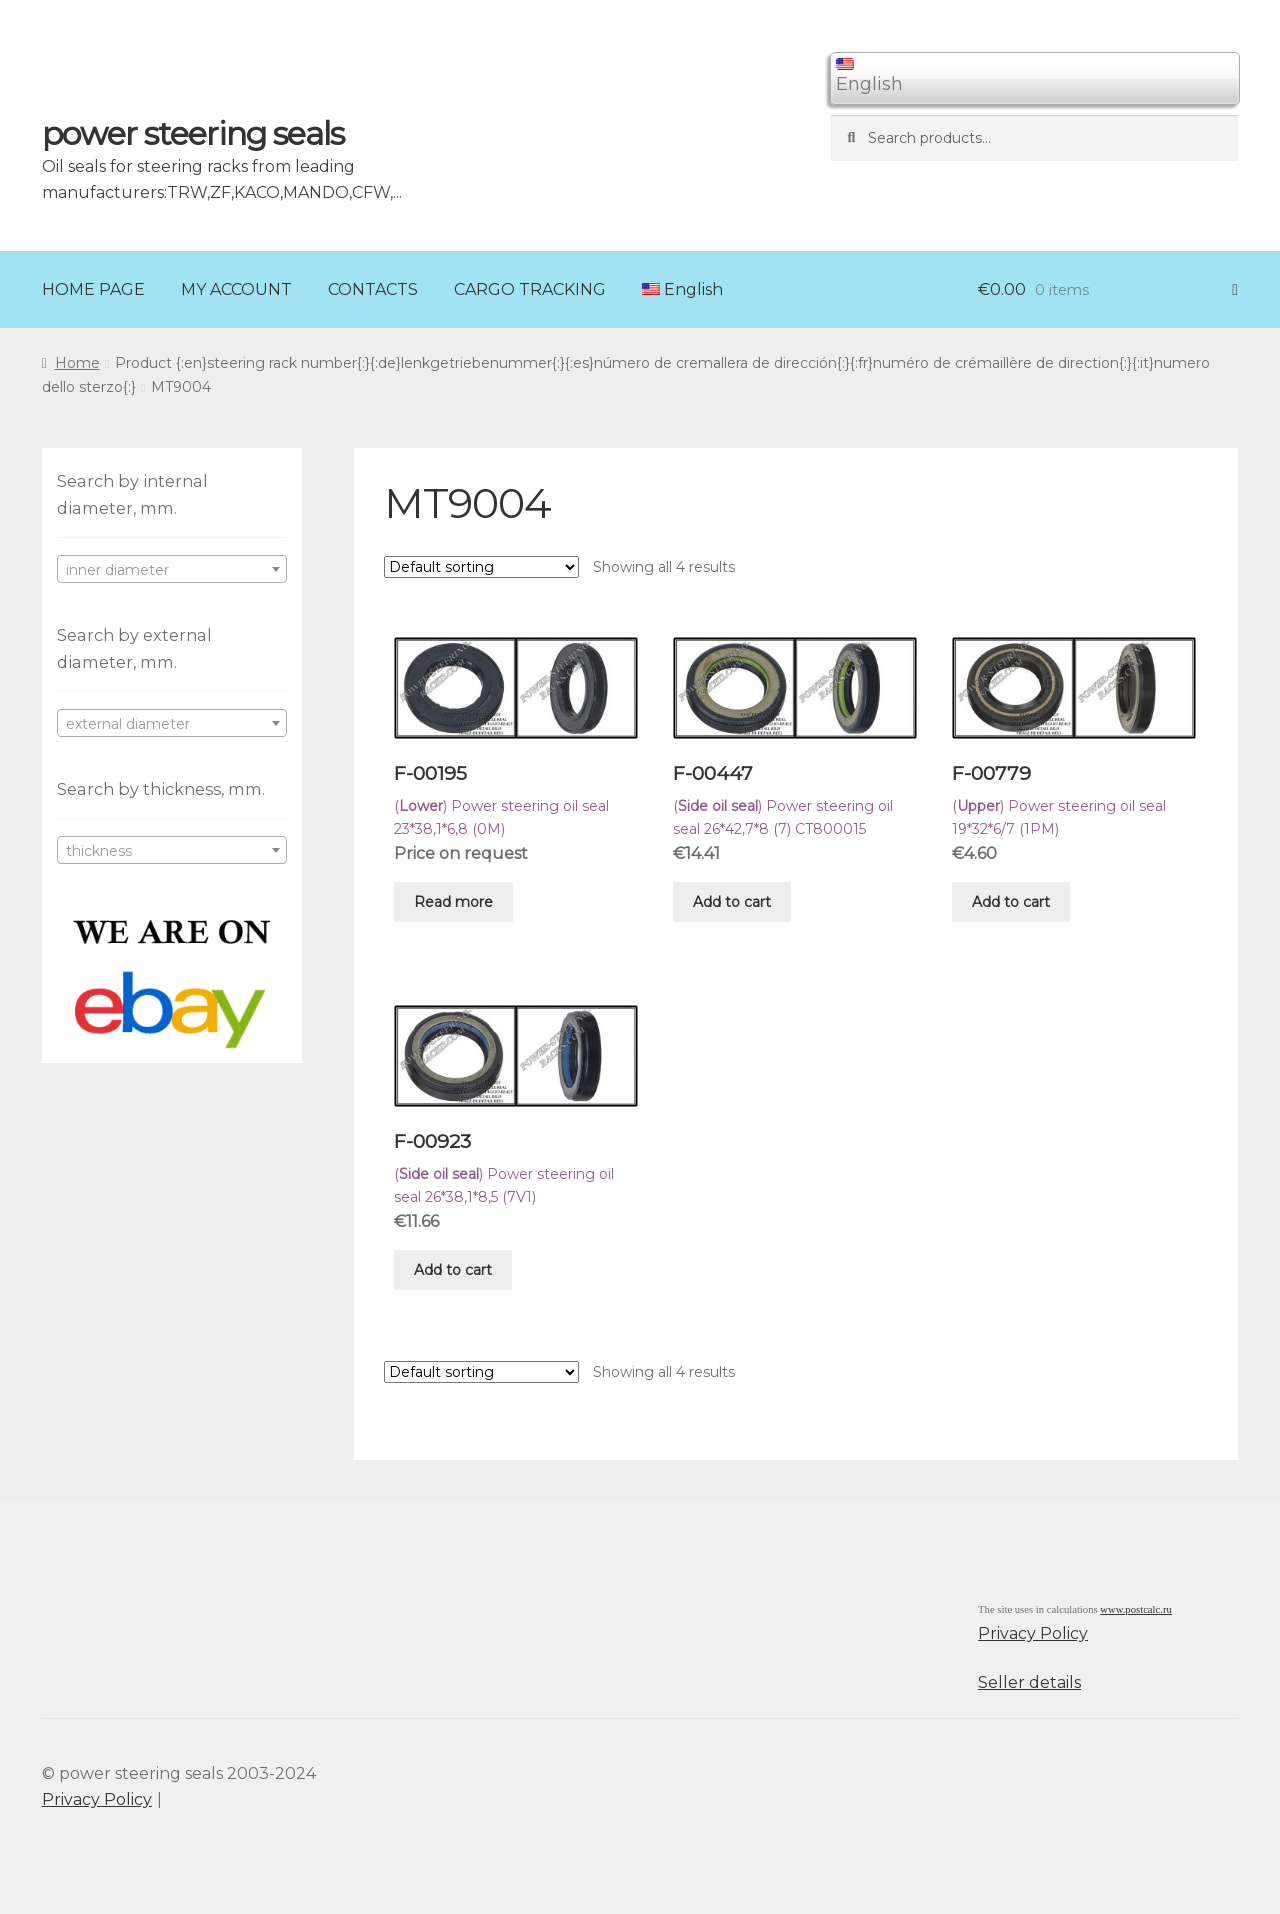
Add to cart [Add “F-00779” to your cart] (1011, 902)
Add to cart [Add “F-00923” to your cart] (453, 1270)
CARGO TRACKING (530, 289)
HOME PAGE (93, 289)
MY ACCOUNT (236, 289)
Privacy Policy (1033, 1633)
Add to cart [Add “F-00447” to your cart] (732, 902)
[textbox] (172, 570)
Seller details (1029, 1682)
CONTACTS (373, 289)
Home (77, 363)
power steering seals (193, 133)
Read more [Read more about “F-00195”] (453, 902)
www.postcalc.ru (1136, 1609)
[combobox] (172, 569)
